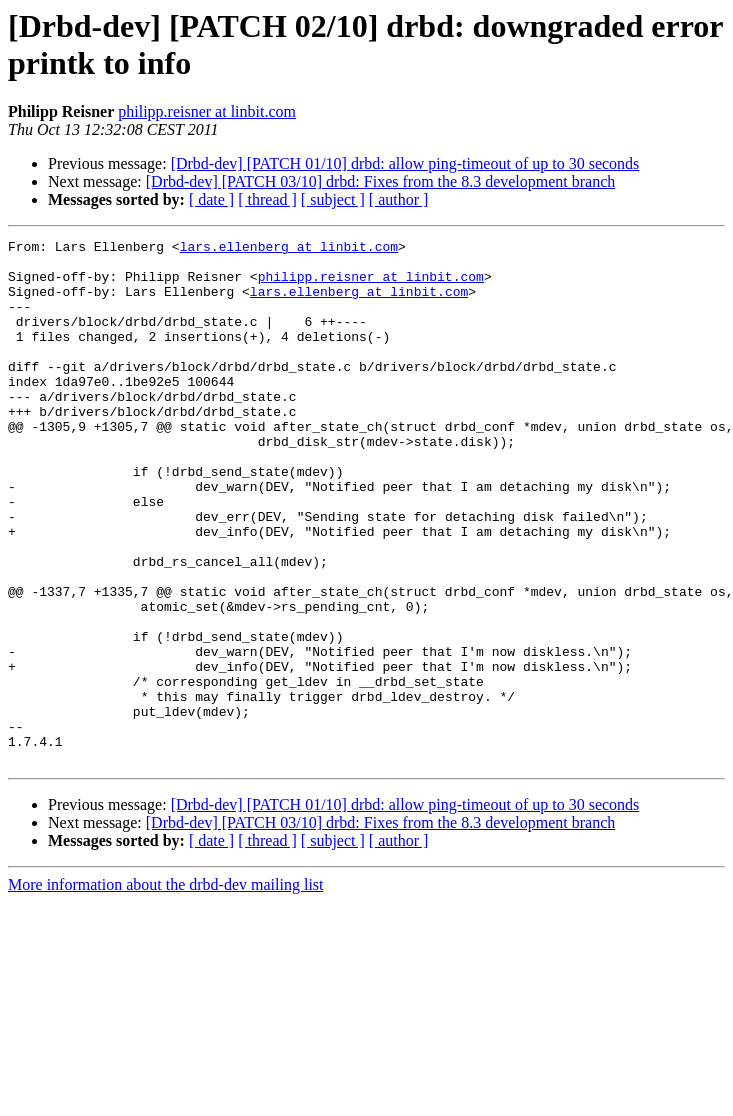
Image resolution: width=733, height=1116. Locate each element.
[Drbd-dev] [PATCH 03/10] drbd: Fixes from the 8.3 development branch (381, 181)
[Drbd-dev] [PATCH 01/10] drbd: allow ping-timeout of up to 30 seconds (405, 163)
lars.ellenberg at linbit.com (289, 249)
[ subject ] (333, 199)
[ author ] (399, 199)
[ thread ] (267, 199)
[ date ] (211, 199)
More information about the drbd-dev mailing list (166, 989)
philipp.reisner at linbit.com (207, 111)
